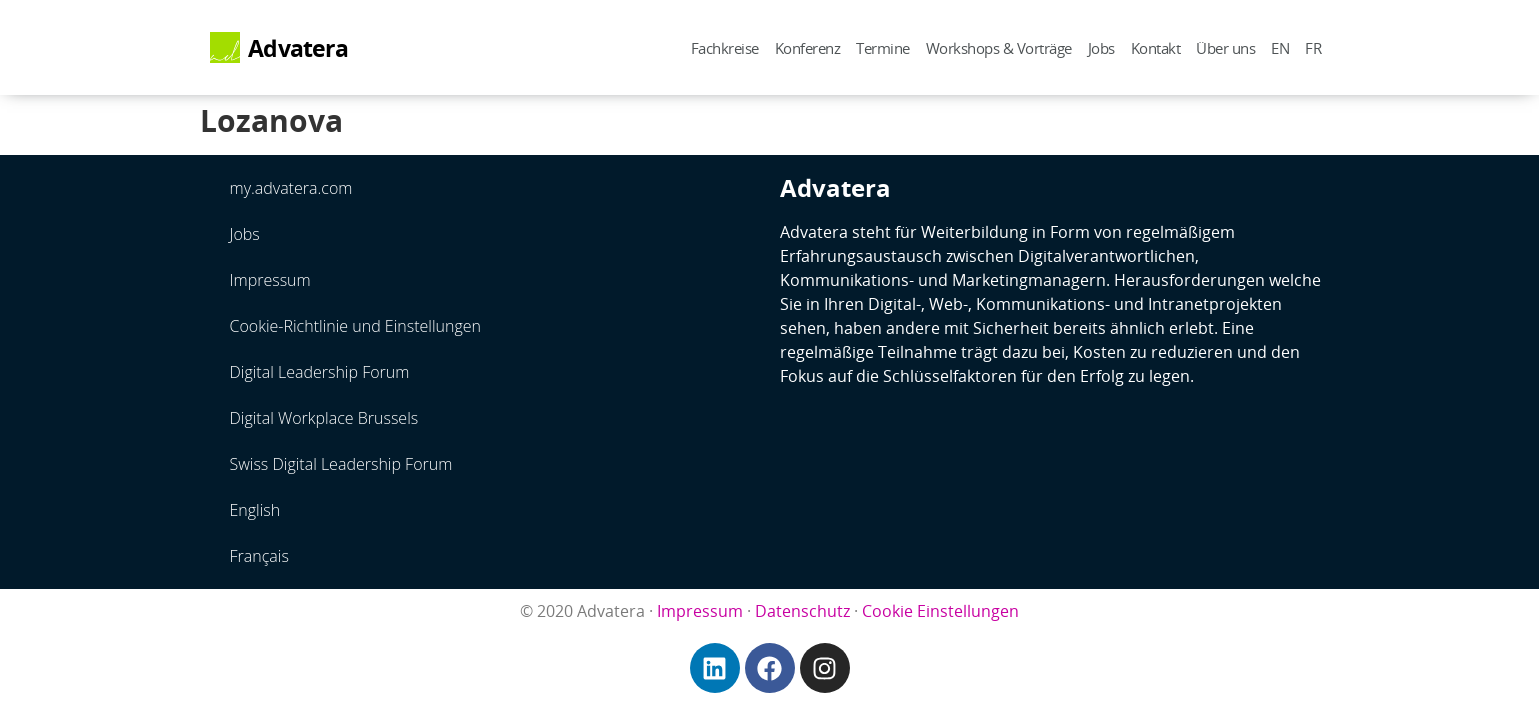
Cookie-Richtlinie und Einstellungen (356, 326)
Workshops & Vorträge (999, 48)
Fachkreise (725, 48)
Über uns (1225, 48)
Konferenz (808, 48)
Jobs (1101, 48)
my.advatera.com (291, 188)
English (255, 510)
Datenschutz (802, 611)
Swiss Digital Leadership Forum (341, 464)
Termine (883, 48)
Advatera (298, 48)
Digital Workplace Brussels (324, 418)
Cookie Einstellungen (940, 611)
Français (259, 556)
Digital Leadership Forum (320, 372)
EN (1280, 48)
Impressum (270, 280)
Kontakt (1156, 48)
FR (1313, 48)
